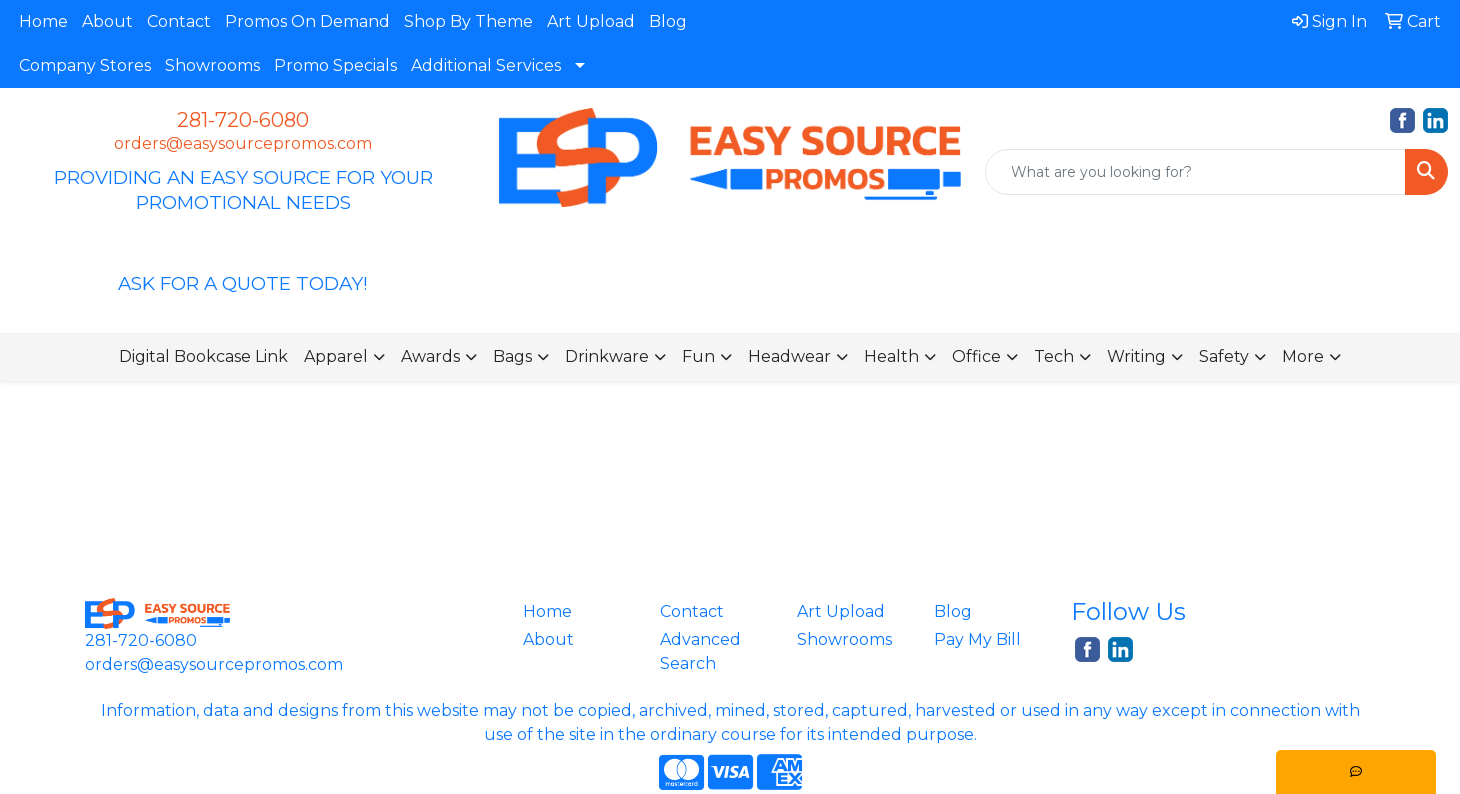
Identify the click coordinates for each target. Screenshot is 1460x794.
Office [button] (976, 356)
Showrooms (212, 65)
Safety (1224, 356)
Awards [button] (430, 356)
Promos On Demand (307, 21)
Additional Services (486, 65)
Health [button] (891, 356)
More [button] (1303, 356)
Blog (668, 21)
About (107, 21)
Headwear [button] (789, 356)
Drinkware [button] (607, 356)
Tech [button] (1054, 356)
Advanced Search (700, 651)
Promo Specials (335, 65)
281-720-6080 (243, 120)
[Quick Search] (1195, 172)
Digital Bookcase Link (203, 356)
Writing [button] (1136, 356)
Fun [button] (698, 356)
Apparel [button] (336, 356)
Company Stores (85, 65)
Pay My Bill (977, 639)
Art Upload (591, 21)
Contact (179, 21)
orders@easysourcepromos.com (243, 143)
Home (43, 21)
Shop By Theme (468, 21)
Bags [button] (512, 356)
